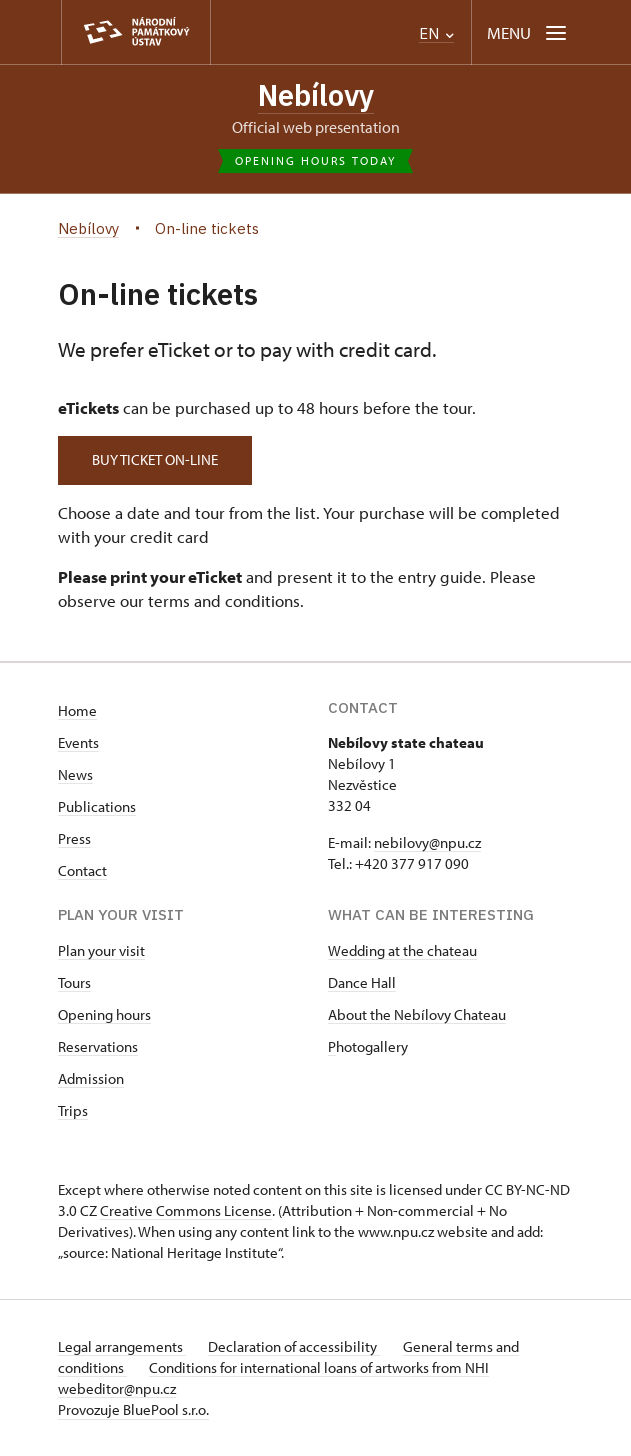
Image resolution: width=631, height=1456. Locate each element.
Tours (74, 982)
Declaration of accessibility (296, 1346)
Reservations (98, 1046)
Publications (97, 806)
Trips (73, 1110)
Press (74, 838)
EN (436, 33)
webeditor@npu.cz (117, 1388)
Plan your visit (101, 950)
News (75, 774)
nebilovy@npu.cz (427, 842)
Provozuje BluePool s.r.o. (133, 1409)
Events (78, 742)
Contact (82, 870)
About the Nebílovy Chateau (417, 1014)
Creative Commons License (186, 1210)
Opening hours (104, 1014)
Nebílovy (315, 95)
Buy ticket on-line (158, 460)
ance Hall (367, 982)
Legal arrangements (122, 1346)
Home (77, 710)
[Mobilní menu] (528, 32)
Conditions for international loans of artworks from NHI (321, 1367)
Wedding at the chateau (402, 950)
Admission (91, 1078)
